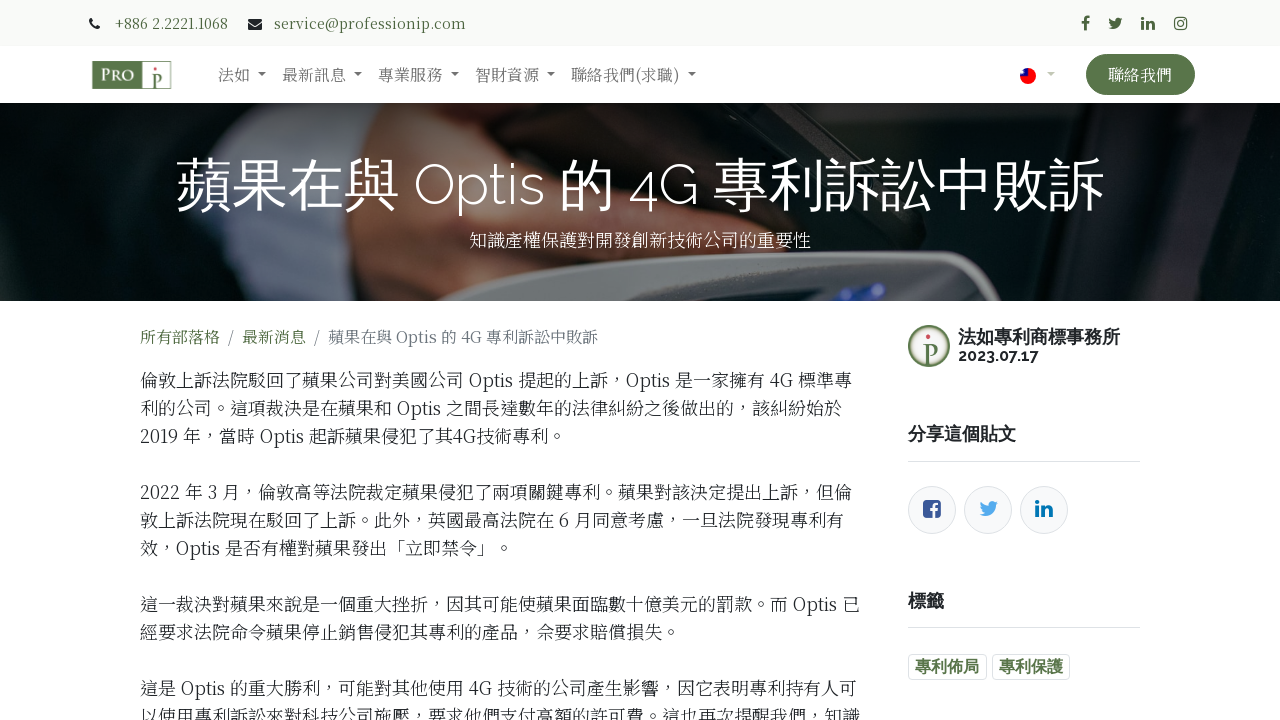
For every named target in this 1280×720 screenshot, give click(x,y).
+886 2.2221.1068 (171, 23)
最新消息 (274, 336)
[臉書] (932, 510)
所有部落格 (180, 336)
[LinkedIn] (1044, 510)
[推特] (988, 510)
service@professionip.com (370, 23)
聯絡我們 (1140, 74)
